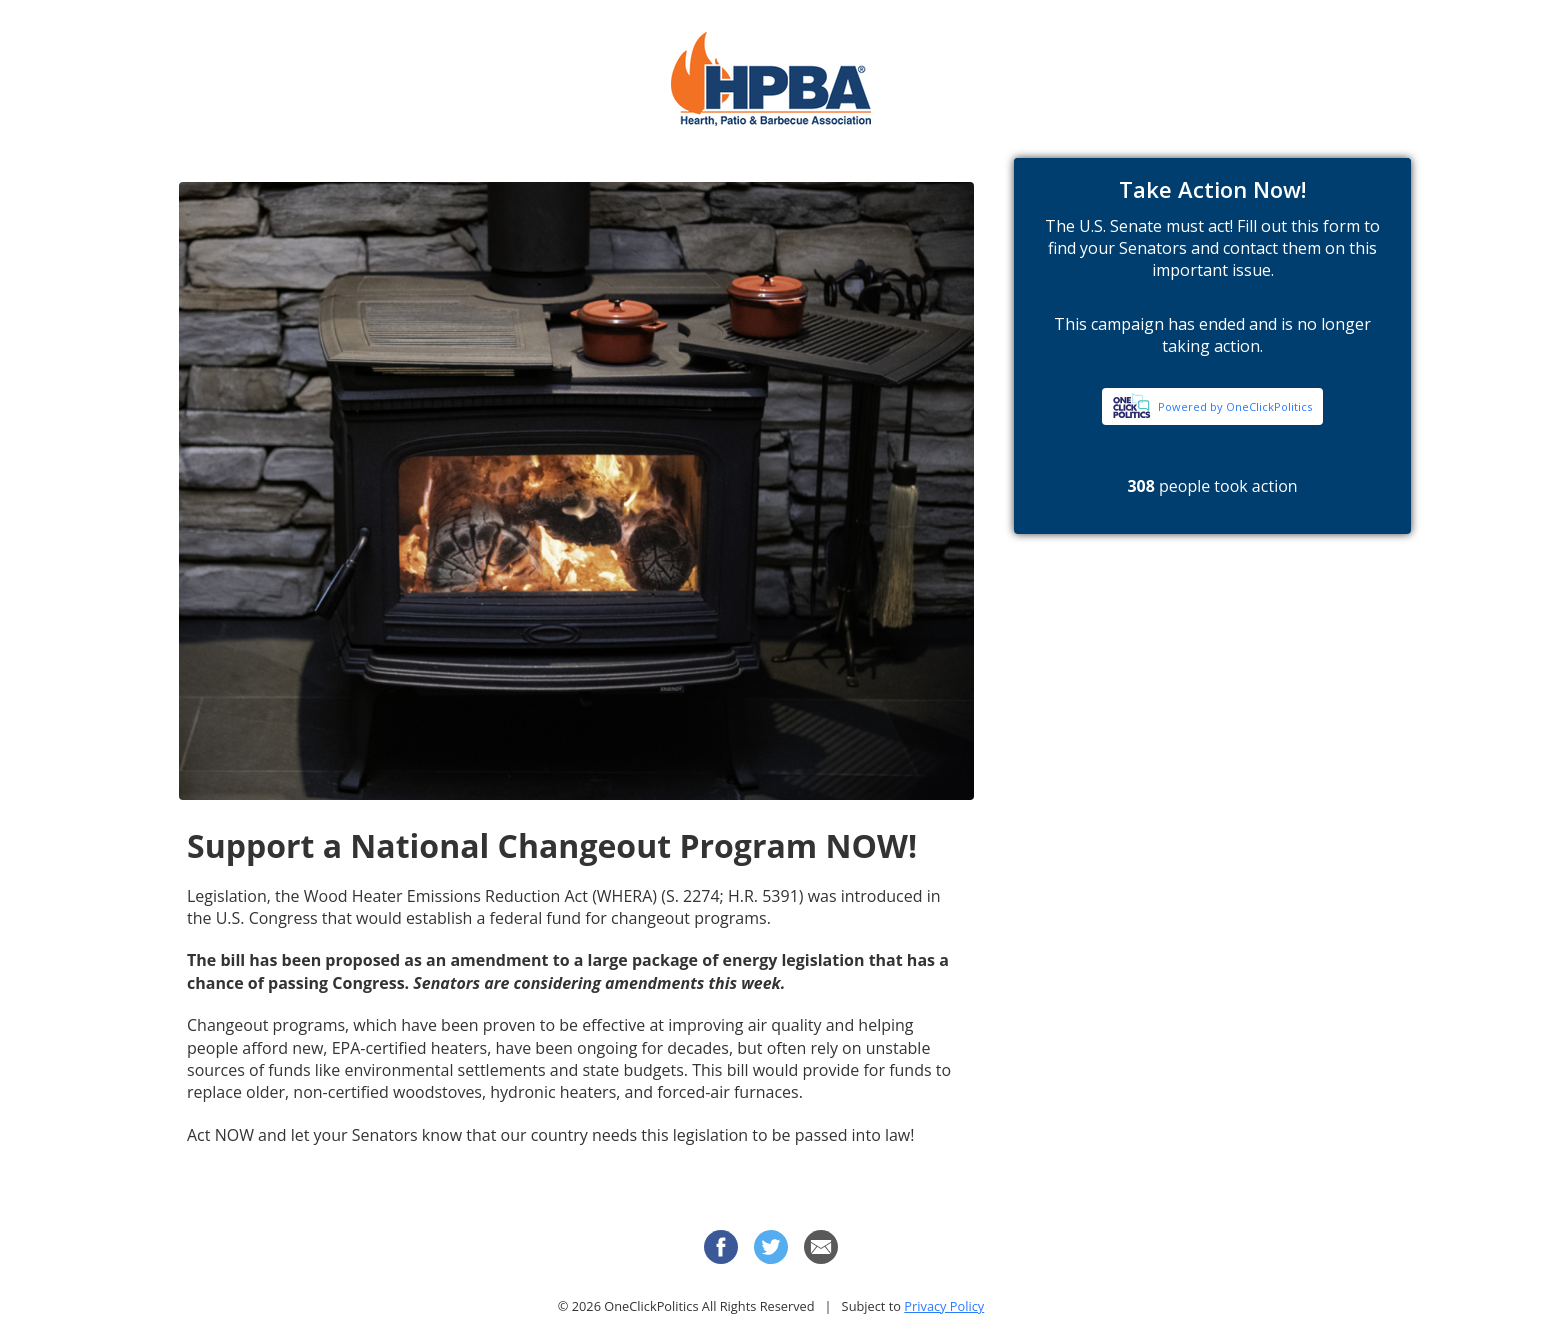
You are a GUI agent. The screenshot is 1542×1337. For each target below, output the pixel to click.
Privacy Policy (944, 1306)
